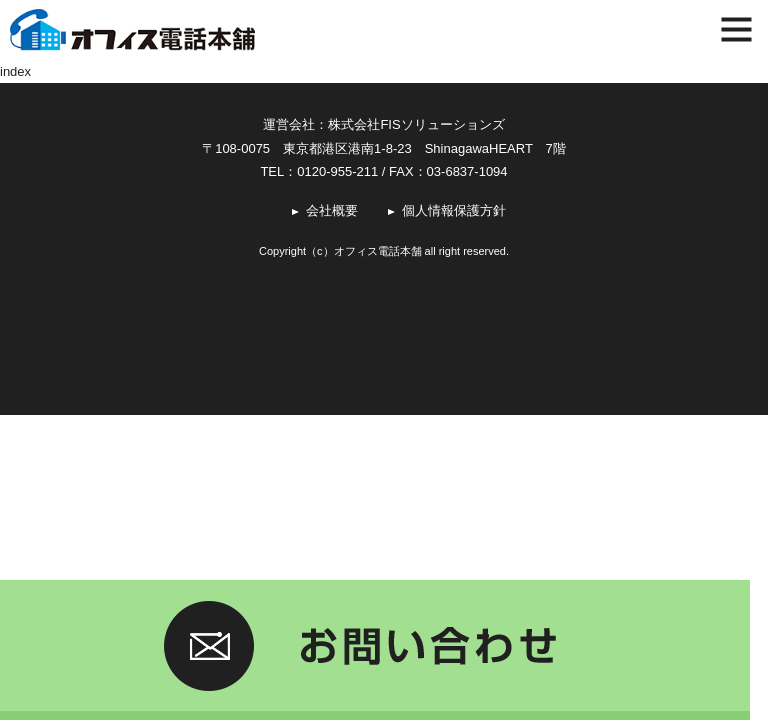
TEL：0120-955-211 (319, 171)
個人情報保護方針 (454, 210)
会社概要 (332, 210)
